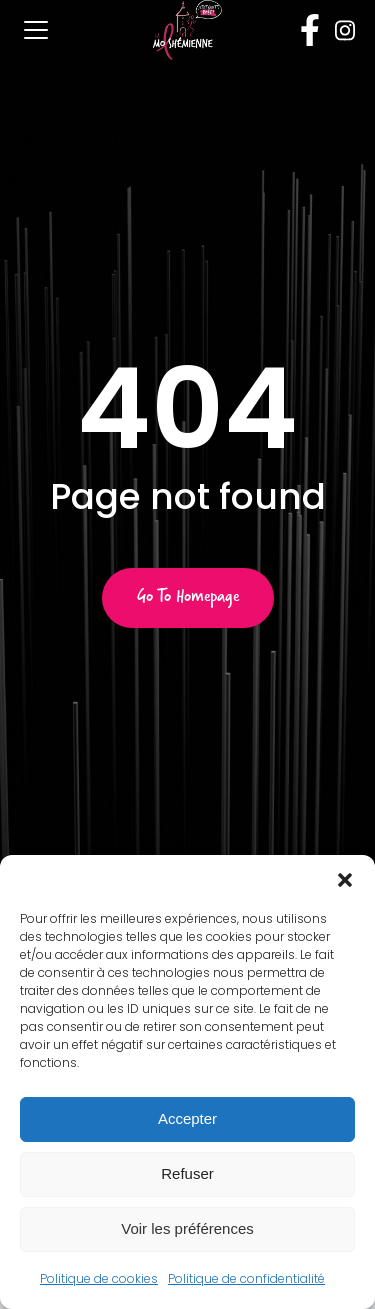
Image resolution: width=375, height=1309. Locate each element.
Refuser (187, 1173)
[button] (345, 880)
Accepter (187, 1118)
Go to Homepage (188, 598)
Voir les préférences (187, 1228)
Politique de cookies (99, 1278)
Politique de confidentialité (246, 1278)
